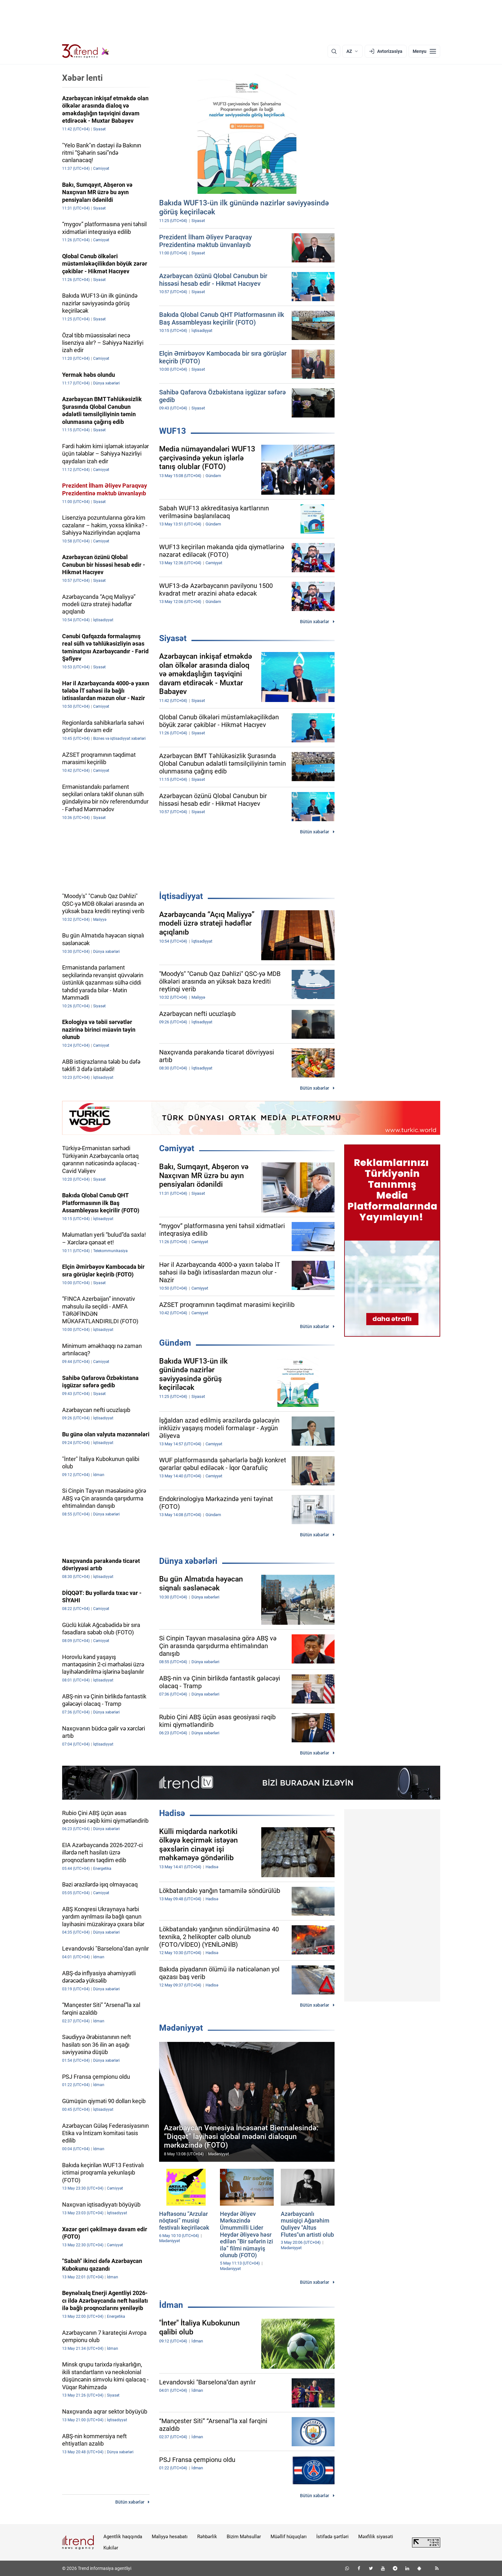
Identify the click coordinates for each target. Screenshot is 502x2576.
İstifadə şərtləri (332, 2536)
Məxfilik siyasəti (375, 2536)
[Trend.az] (85, 51)
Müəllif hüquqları (289, 2536)
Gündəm (175, 1343)
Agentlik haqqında (122, 2536)
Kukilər (110, 2548)
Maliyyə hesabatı (170, 2536)
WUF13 (172, 431)
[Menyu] (424, 51)
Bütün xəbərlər (314, 621)
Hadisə (172, 1813)
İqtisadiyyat (181, 896)
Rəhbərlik (207, 2536)
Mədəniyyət (181, 2028)
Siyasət (173, 638)
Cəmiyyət (176, 1148)
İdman (171, 2305)
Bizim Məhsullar (244, 2536)
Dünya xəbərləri (188, 1561)
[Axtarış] (334, 51)
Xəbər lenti (82, 78)
